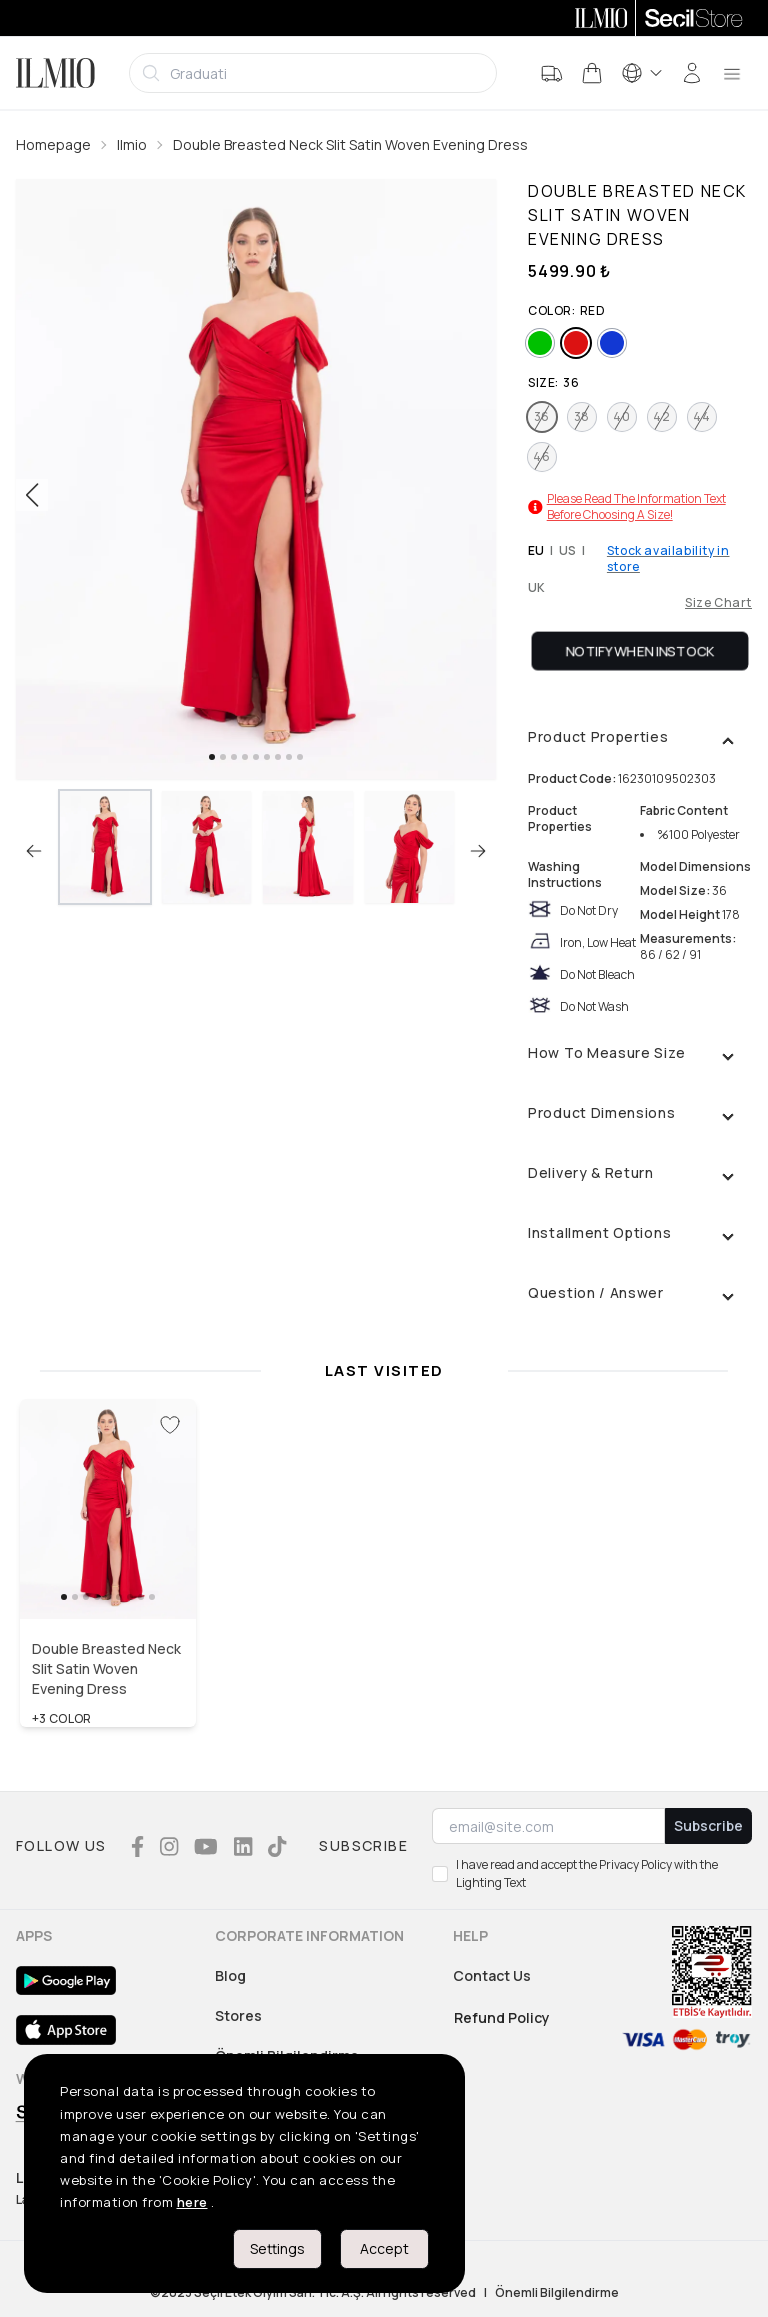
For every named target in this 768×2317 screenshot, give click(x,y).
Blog (230, 1975)
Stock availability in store (668, 559)
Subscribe (708, 1825)
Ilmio (132, 144)
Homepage (53, 144)
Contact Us (492, 1975)
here (192, 2202)
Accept (384, 2248)
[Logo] (55, 73)
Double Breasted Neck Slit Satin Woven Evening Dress (350, 144)
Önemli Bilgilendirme (557, 2293)
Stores (238, 2015)
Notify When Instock (640, 650)
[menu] (732, 73)
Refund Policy (502, 2017)
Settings (277, 2248)
